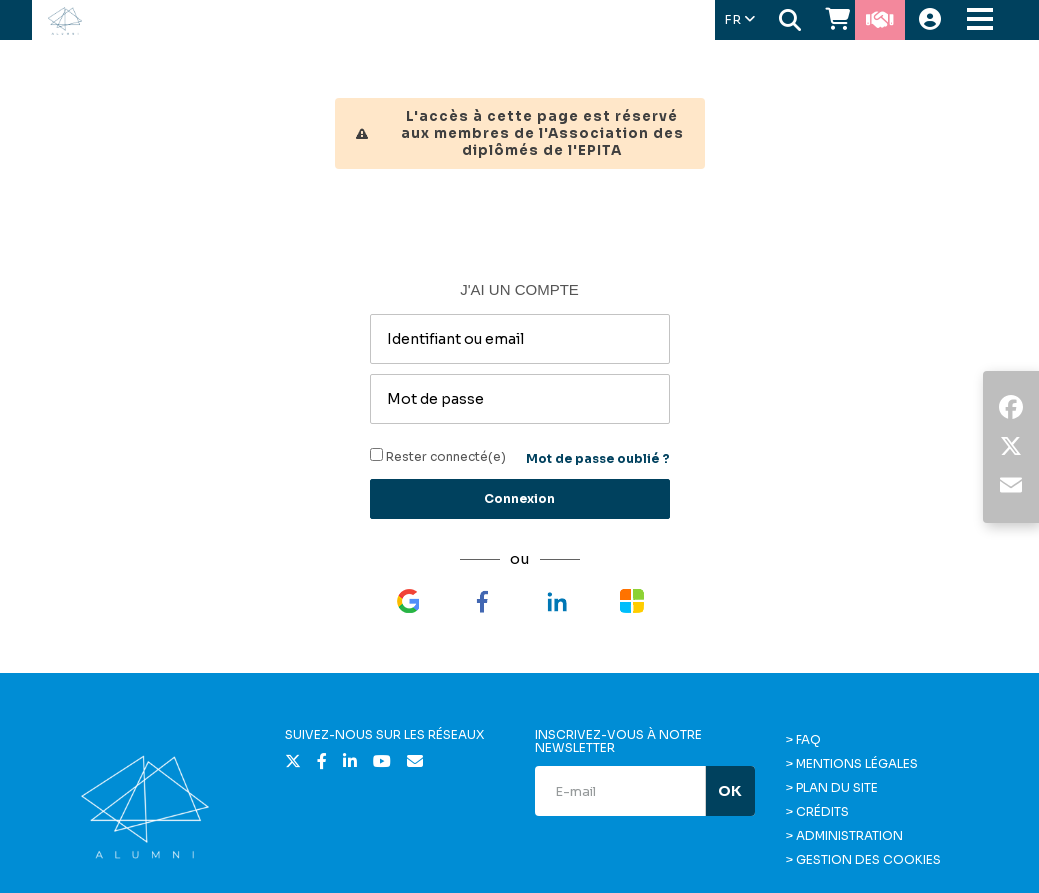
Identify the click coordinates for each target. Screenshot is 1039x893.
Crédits (822, 811)
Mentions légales (857, 763)
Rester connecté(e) (438, 456)
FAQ (808, 739)
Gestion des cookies (868, 859)
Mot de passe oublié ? (598, 458)
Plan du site (837, 787)
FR (739, 19)
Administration (849, 835)
